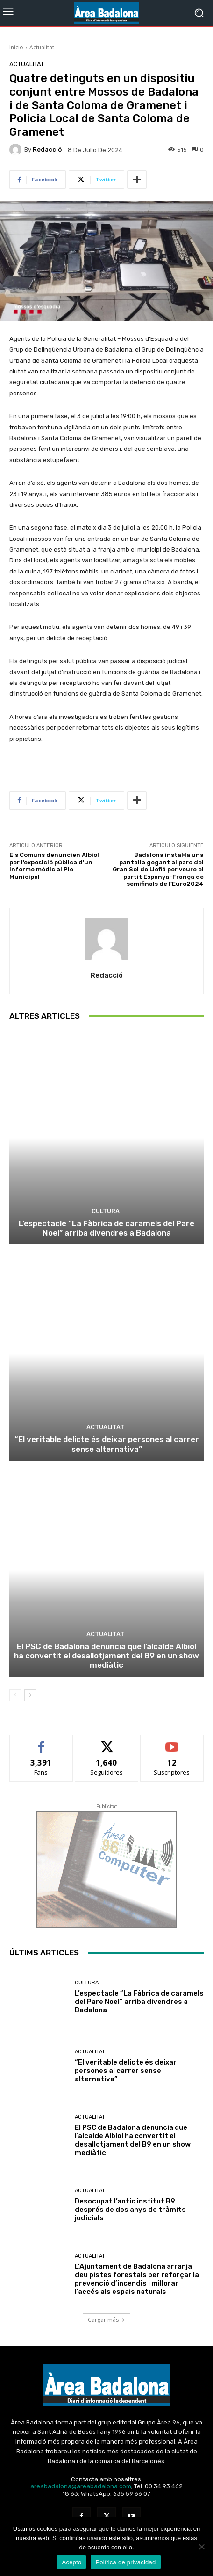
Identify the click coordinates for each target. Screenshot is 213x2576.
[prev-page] (15, 1695)
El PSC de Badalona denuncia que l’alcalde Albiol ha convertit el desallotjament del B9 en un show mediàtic (106, 1656)
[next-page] (30, 1695)
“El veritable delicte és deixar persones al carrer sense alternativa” (106, 1444)
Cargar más (106, 2320)
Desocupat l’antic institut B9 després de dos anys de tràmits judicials (130, 2209)
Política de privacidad (125, 2562)
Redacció (47, 149)
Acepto (71, 2562)
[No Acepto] (201, 2546)
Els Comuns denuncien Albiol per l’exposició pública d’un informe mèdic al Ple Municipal (54, 865)
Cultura (106, 1211)
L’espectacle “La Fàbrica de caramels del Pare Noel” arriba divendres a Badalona (106, 1228)
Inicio (16, 47)
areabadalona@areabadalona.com (80, 2486)
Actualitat (41, 47)
